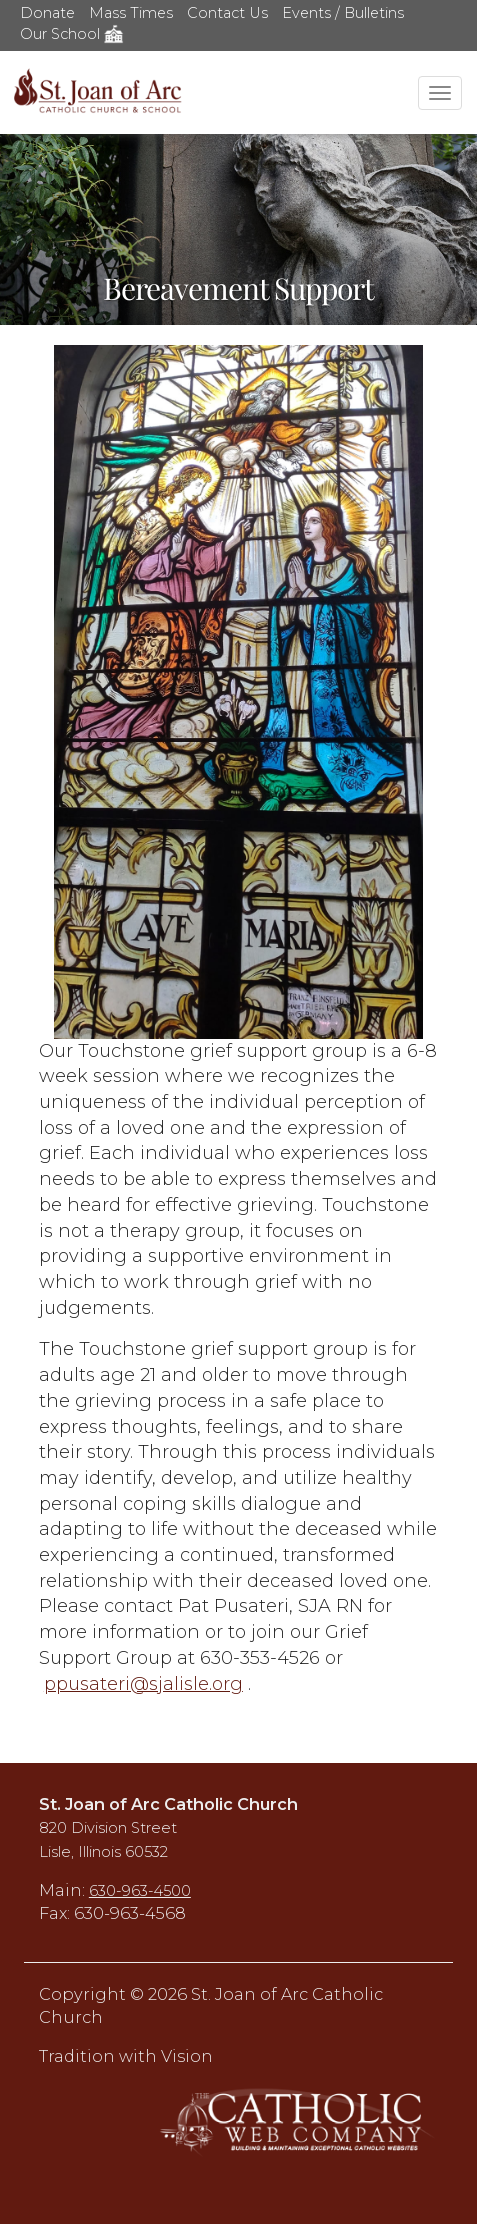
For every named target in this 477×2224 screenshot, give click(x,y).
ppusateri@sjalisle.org (143, 1684)
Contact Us (227, 13)
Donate (47, 13)
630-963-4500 (140, 1891)
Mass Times (131, 13)
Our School (72, 34)
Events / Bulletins (343, 13)
